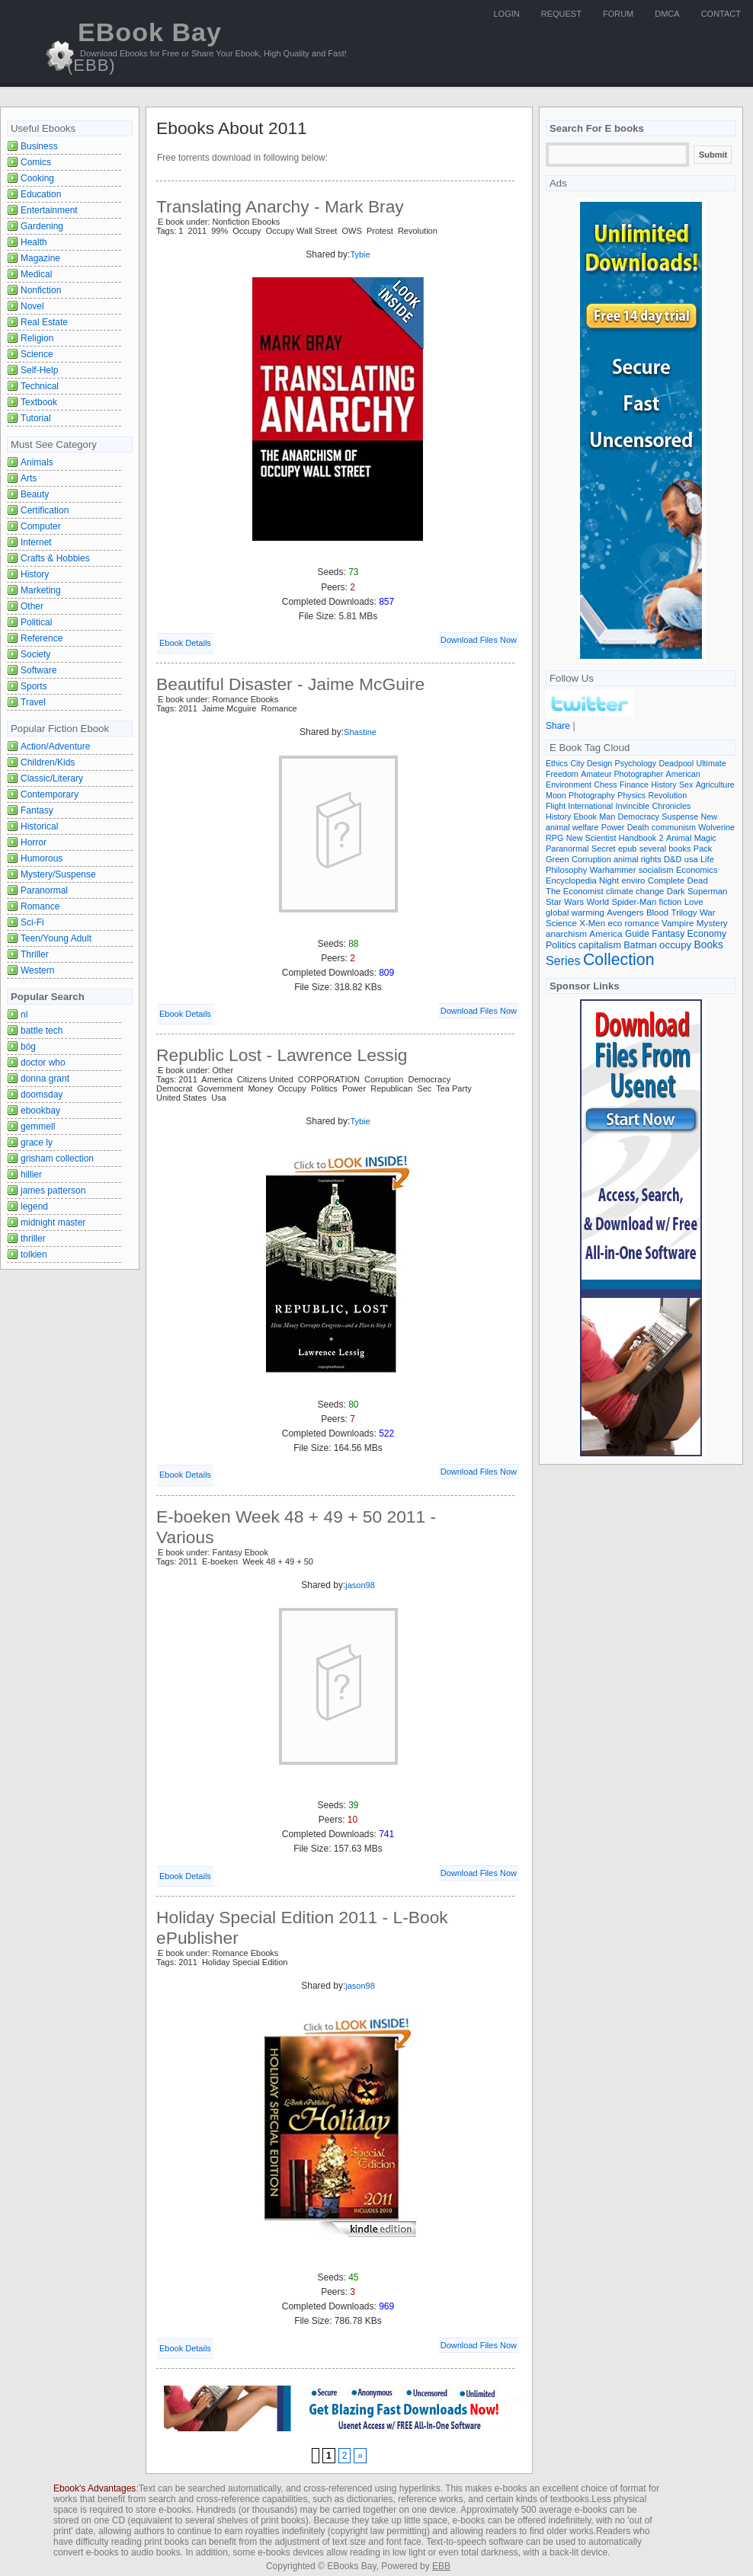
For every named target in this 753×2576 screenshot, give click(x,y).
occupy (675, 945)
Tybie (360, 254)
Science (37, 354)
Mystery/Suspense (58, 874)
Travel (33, 702)
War (708, 912)
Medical (36, 274)
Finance (634, 784)
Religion (37, 338)
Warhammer (613, 869)
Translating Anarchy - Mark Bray (280, 206)
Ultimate (711, 763)
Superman (707, 891)
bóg (28, 1046)
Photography (592, 795)
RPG (554, 837)
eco (615, 923)
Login (507, 13)
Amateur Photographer (622, 773)
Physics (631, 795)
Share (558, 726)
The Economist (575, 891)
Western (37, 970)
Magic (705, 837)
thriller (33, 1238)
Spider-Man (633, 901)
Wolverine (716, 827)
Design (599, 763)
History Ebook (571, 816)
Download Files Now (479, 639)
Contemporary (50, 794)
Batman (640, 945)
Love (693, 901)
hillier (31, 1174)
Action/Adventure (55, 746)
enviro (634, 880)
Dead (697, 880)
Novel (32, 306)
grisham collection (57, 1158)
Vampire (678, 923)
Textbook (39, 402)
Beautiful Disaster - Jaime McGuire (290, 684)
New (709, 816)
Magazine (40, 258)
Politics (561, 945)
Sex (686, 784)
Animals (37, 462)
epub (627, 848)
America (605, 933)
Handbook (638, 837)
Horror (33, 842)
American (683, 773)
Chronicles (671, 805)
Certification (45, 510)
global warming (575, 912)
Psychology (636, 763)
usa (691, 859)
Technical (40, 386)
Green (557, 859)
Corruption (591, 859)
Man (607, 816)
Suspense (680, 816)
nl (24, 1014)
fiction (670, 901)
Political (36, 622)
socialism (656, 869)
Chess (605, 784)
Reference (41, 638)
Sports (34, 686)
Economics (697, 869)
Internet (36, 542)
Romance (40, 906)
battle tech (41, 1030)
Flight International (579, 805)
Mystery (712, 923)
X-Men (592, 923)
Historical (39, 826)
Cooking (37, 178)
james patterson (53, 1190)
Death (638, 827)
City (577, 763)
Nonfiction (41, 290)
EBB (441, 2566)
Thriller (35, 954)
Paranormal (44, 890)
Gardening (42, 226)
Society (35, 654)
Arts (29, 478)
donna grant (45, 1078)
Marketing (41, 590)
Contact (721, 13)
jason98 (360, 1585)
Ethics (557, 763)
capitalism (599, 945)
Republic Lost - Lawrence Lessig (281, 1055)
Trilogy (684, 912)
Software (38, 670)
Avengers (625, 912)
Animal (678, 837)
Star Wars (565, 901)
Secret (603, 848)
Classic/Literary (52, 778)
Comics (36, 162)
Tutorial (36, 418)
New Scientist (591, 837)
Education (41, 194)
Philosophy (566, 869)
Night (609, 880)
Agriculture (715, 784)
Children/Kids (48, 762)
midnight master (53, 1222)
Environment (568, 784)
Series (563, 960)
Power (613, 827)
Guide (637, 933)
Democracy (638, 816)
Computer (41, 526)
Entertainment (49, 210)
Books (708, 945)
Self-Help (39, 370)
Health (34, 242)
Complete (666, 880)
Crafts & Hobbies (55, 558)
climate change (635, 891)
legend (34, 1206)
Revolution (668, 795)
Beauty (35, 494)
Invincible (633, 805)
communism (674, 827)
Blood (657, 912)
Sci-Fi (32, 922)
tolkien (34, 1254)
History (35, 574)
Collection (619, 960)
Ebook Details (185, 642)
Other (32, 606)
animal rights (638, 859)
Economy (707, 933)
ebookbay (40, 1110)
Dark (676, 891)
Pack (703, 848)
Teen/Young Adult (56, 938)
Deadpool (676, 763)
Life (707, 859)
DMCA (667, 13)
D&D (672, 859)
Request (561, 13)
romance (642, 923)
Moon (556, 795)
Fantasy (37, 810)
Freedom (562, 773)
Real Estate (44, 322)
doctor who (43, 1062)
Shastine (360, 732)
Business (39, 146)
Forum (618, 13)
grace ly (37, 1142)
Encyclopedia (571, 880)
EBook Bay (144, 46)
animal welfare (572, 827)
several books (665, 848)
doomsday (41, 1094)
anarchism (566, 933)
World (597, 901)
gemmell (38, 1126)
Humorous (41, 858)
